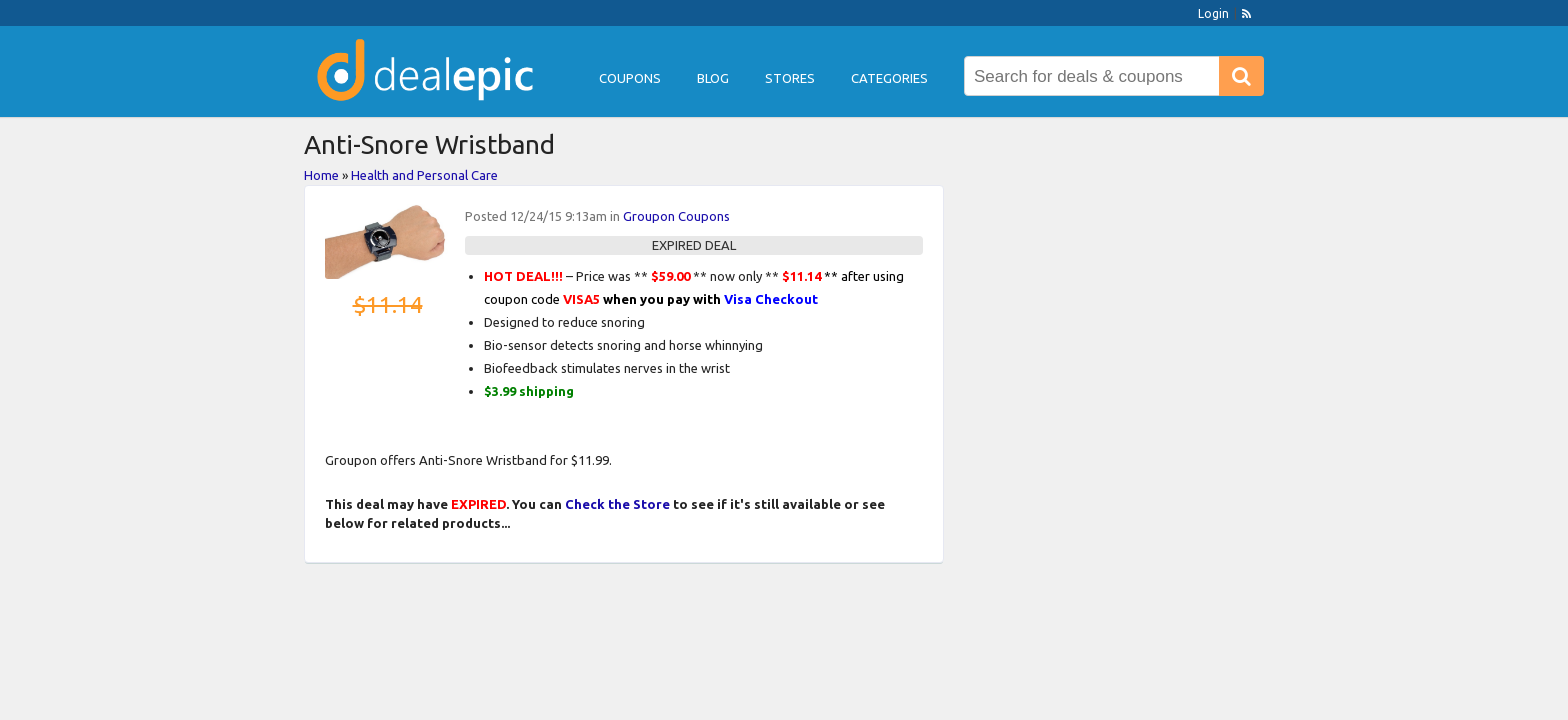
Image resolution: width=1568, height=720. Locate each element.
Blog (713, 78)
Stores (790, 78)
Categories (889, 78)
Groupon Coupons (676, 216)
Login (1213, 13)
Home (321, 175)
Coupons (630, 78)
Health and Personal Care (424, 175)
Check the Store (617, 504)
